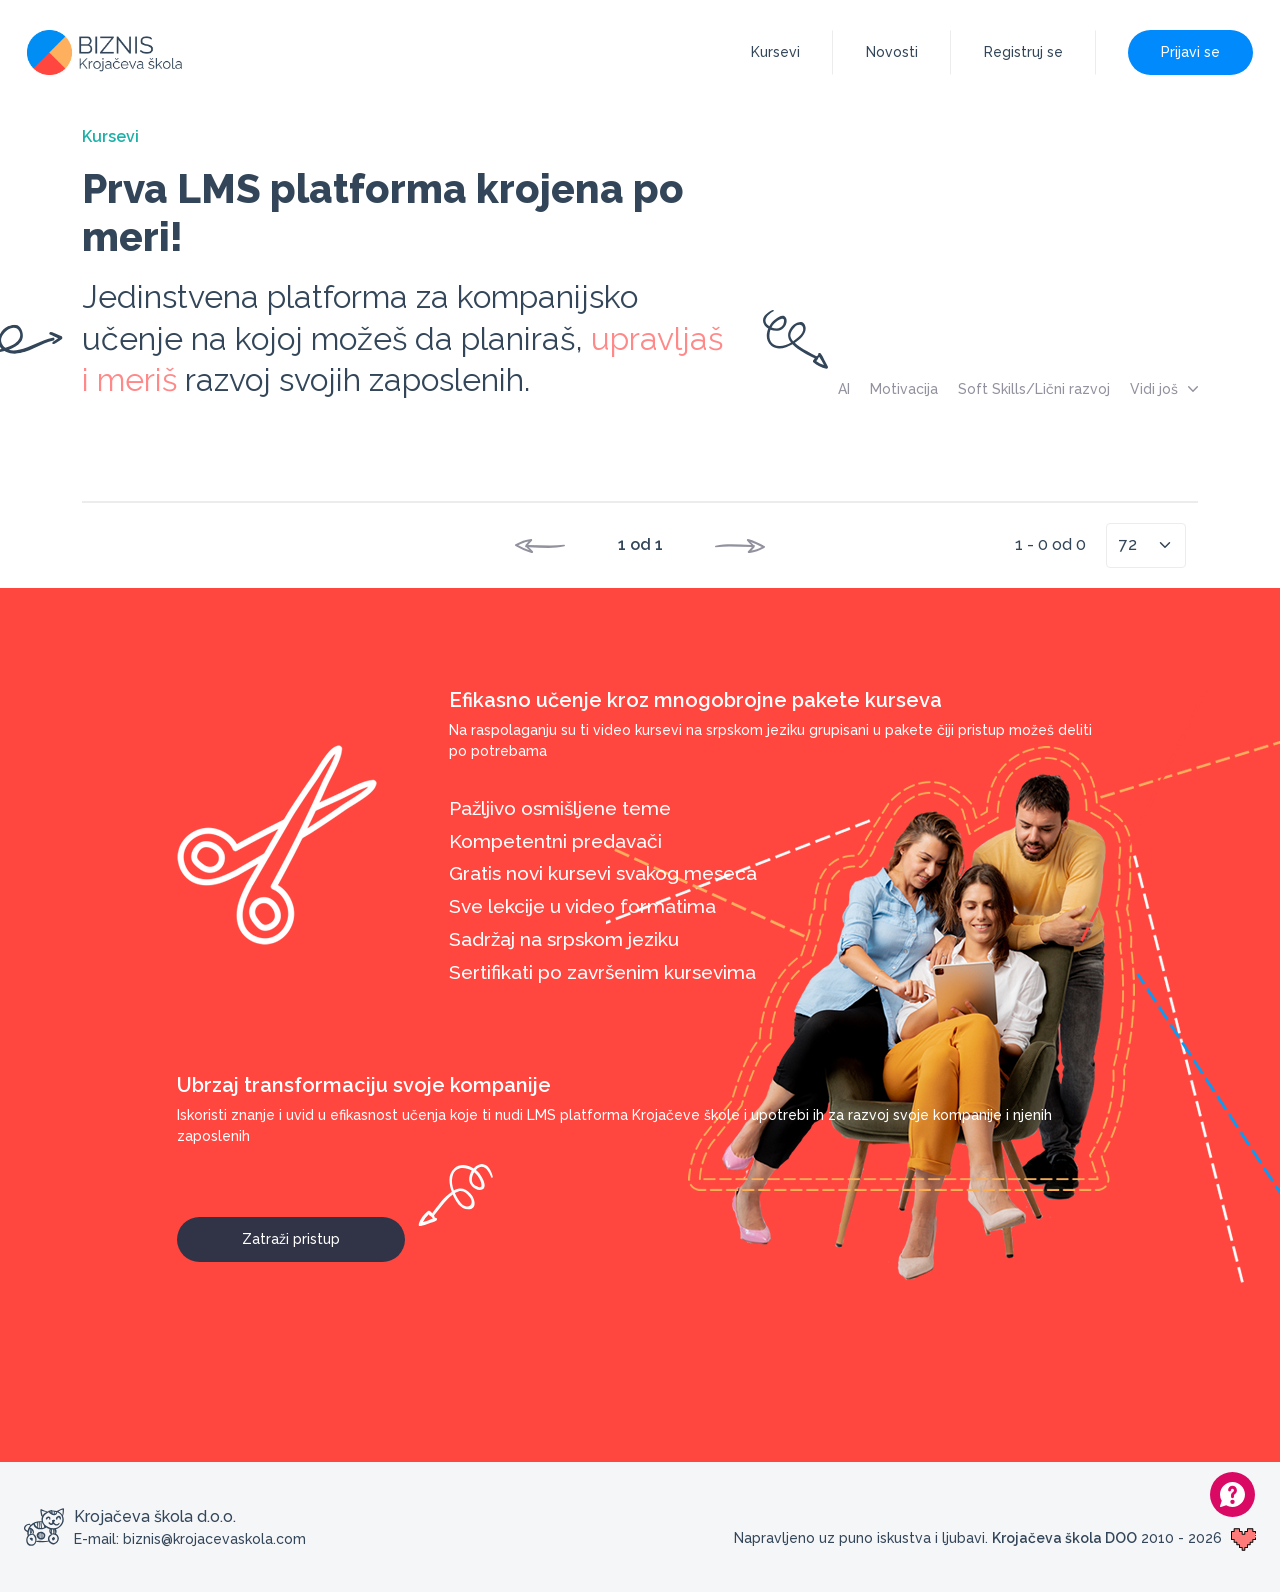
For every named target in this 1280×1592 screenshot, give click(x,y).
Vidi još (1164, 389)
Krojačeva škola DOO (1064, 1538)
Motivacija (904, 389)
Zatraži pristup (323, 1232)
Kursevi (775, 52)
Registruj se (1023, 52)
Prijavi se (1190, 52)
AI (844, 389)
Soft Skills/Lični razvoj (1034, 389)
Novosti (892, 52)
